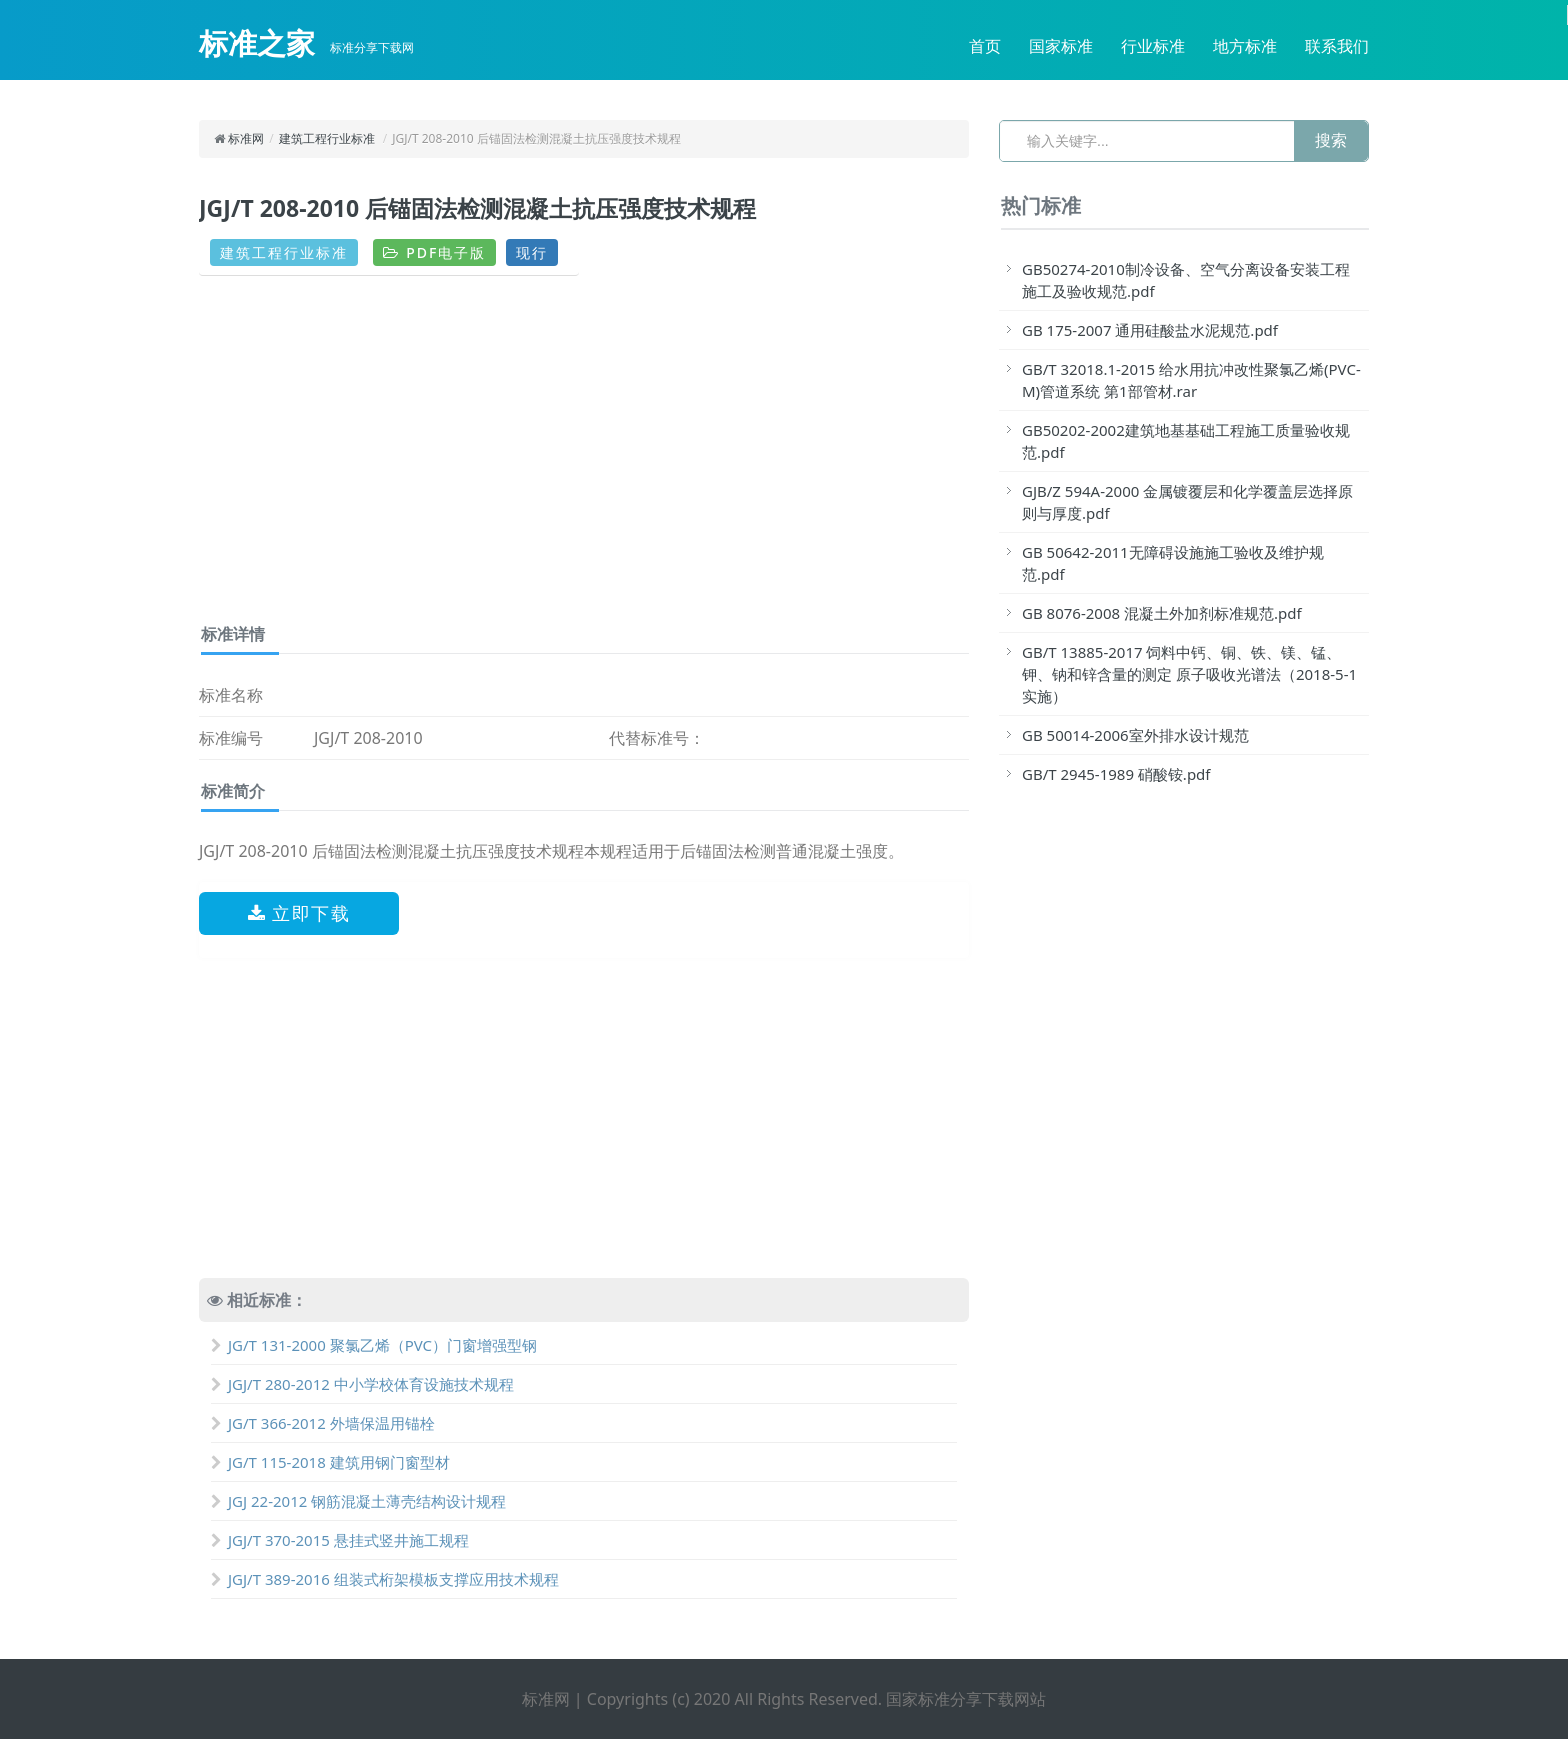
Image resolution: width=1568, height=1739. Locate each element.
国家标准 (1061, 46)
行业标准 (1153, 46)
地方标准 (1245, 46)
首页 (985, 46)
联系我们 (1337, 46)
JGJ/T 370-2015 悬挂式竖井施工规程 (340, 1540)
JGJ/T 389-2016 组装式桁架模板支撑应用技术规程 (385, 1579)
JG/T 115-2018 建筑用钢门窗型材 (330, 1462)
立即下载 (299, 913)
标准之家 (257, 43)
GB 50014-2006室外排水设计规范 (1135, 735)
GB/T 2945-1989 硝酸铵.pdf (1116, 774)
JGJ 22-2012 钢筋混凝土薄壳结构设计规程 (358, 1501)
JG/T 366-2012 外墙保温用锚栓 (323, 1423)
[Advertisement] (584, 457)
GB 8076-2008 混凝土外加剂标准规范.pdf (1162, 613)
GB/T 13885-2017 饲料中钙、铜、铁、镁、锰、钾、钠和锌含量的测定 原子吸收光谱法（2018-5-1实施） (1189, 674)
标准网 (246, 138)
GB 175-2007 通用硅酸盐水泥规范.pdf (1150, 330)
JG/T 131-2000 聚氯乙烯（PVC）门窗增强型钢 (374, 1345)
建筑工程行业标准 (327, 138)
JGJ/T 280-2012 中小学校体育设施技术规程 (362, 1384)
